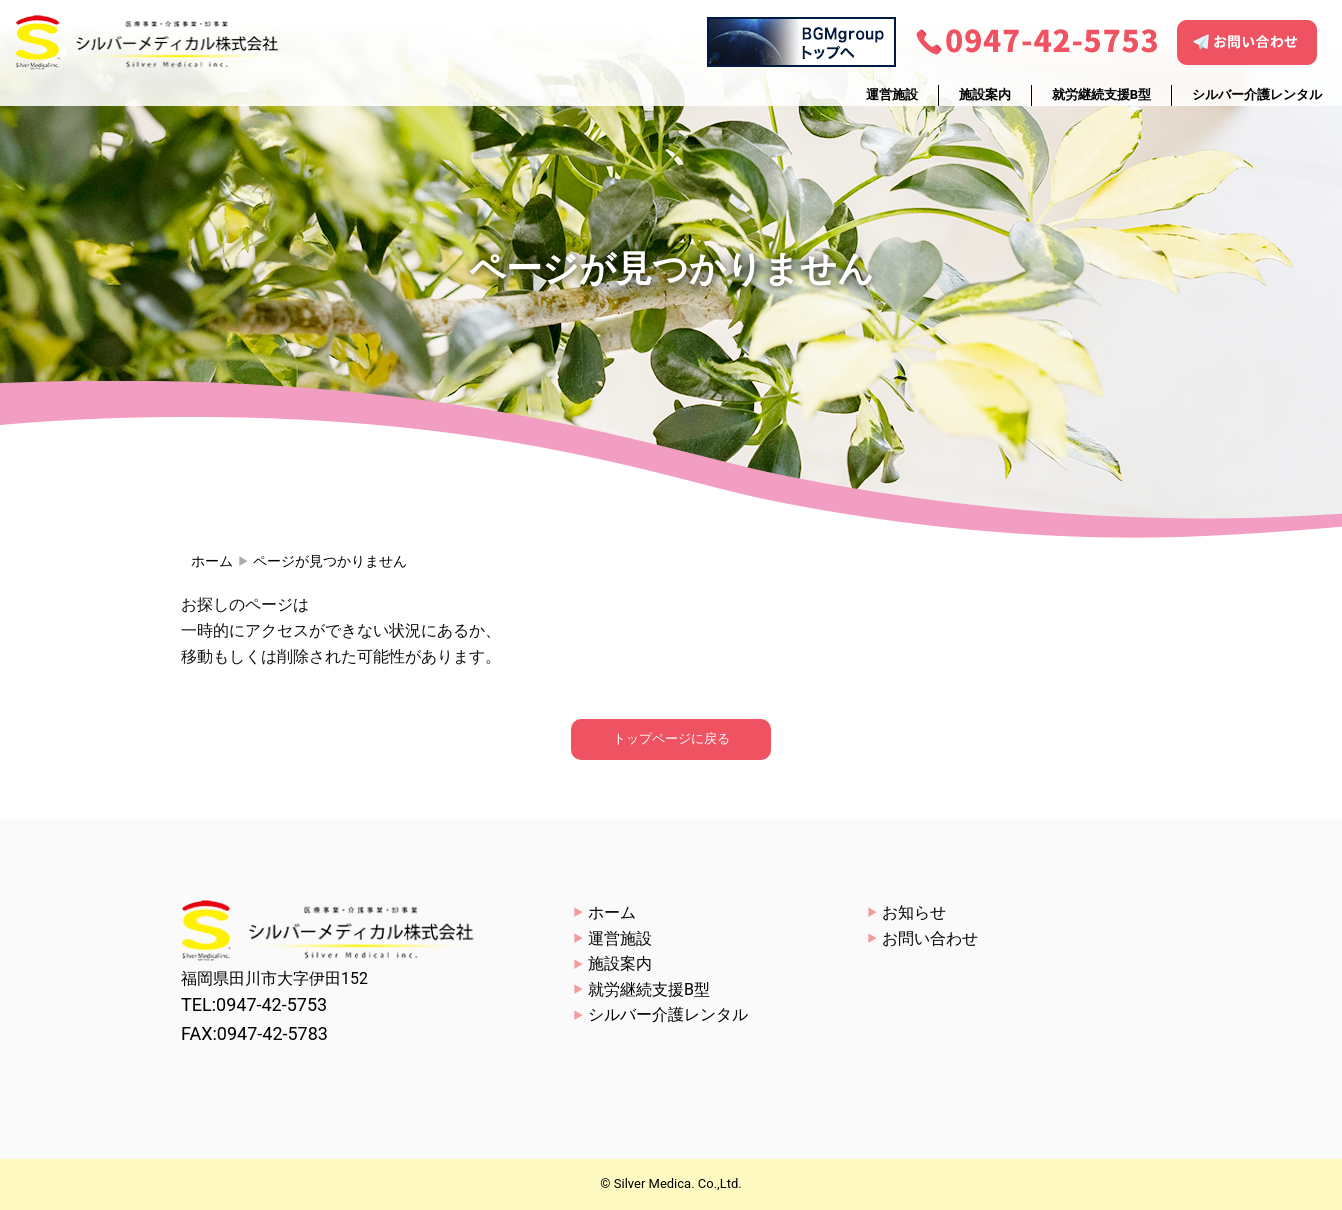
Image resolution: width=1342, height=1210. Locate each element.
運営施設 (892, 94)
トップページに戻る (671, 738)
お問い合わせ (930, 938)
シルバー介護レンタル (1257, 94)
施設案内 (985, 94)
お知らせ (914, 912)
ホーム (212, 561)
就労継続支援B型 (1101, 94)
